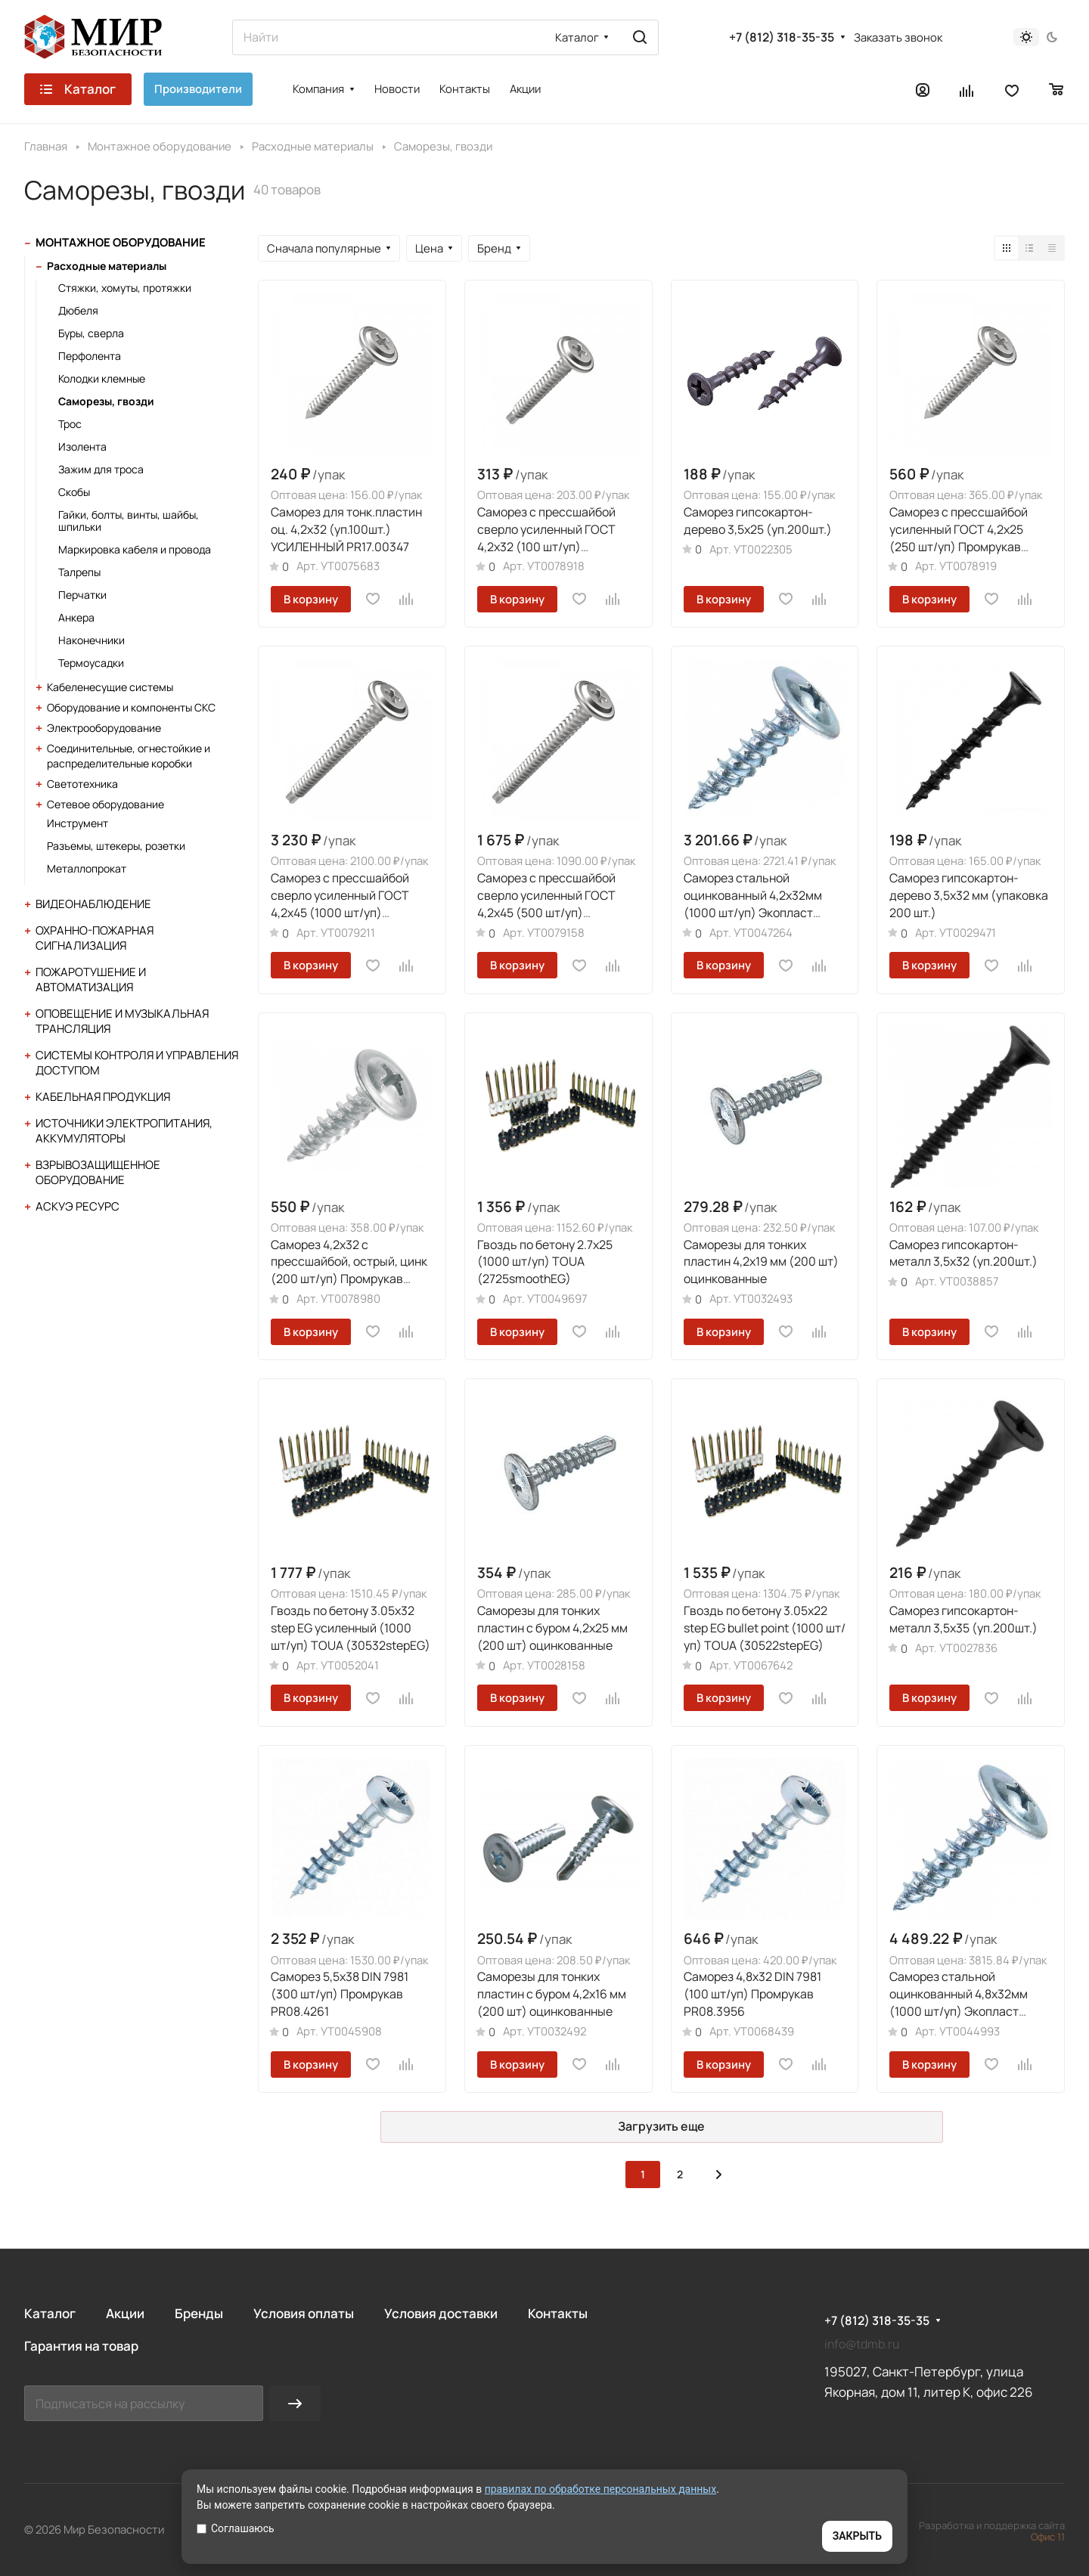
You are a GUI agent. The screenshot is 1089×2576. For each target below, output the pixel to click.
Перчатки (82, 594)
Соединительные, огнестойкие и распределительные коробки (128, 755)
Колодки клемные (101, 378)
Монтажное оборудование (121, 242)
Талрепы (79, 572)
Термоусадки (91, 663)
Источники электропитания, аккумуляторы (124, 1130)
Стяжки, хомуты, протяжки (124, 288)
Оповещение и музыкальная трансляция (122, 1021)
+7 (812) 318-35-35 (781, 37)
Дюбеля (78, 310)
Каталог (50, 2313)
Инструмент (77, 823)
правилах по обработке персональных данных (601, 2489)
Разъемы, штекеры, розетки (116, 846)
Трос (70, 424)
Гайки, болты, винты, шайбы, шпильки (128, 520)
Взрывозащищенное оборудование (98, 1172)
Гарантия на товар (81, 2345)
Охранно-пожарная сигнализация (95, 937)
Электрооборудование (104, 728)
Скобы (74, 492)
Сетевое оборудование (105, 804)
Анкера (76, 617)
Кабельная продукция (103, 1097)
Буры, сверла (91, 333)
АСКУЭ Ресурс (77, 1206)
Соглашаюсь (236, 2528)
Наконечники (91, 640)
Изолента (82, 446)
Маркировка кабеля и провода (134, 549)
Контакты (558, 2313)
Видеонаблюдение (93, 904)
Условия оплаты (303, 2313)
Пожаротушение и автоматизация (91, 979)
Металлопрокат (86, 868)
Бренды (199, 2313)
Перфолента (89, 356)
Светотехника (82, 784)
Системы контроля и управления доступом (137, 1062)
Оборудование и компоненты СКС (131, 707)
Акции (125, 2313)
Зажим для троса (101, 469)
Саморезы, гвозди (106, 401)
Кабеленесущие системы (110, 687)
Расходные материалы (106, 266)
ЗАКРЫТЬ (857, 2536)
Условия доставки (441, 2313)
